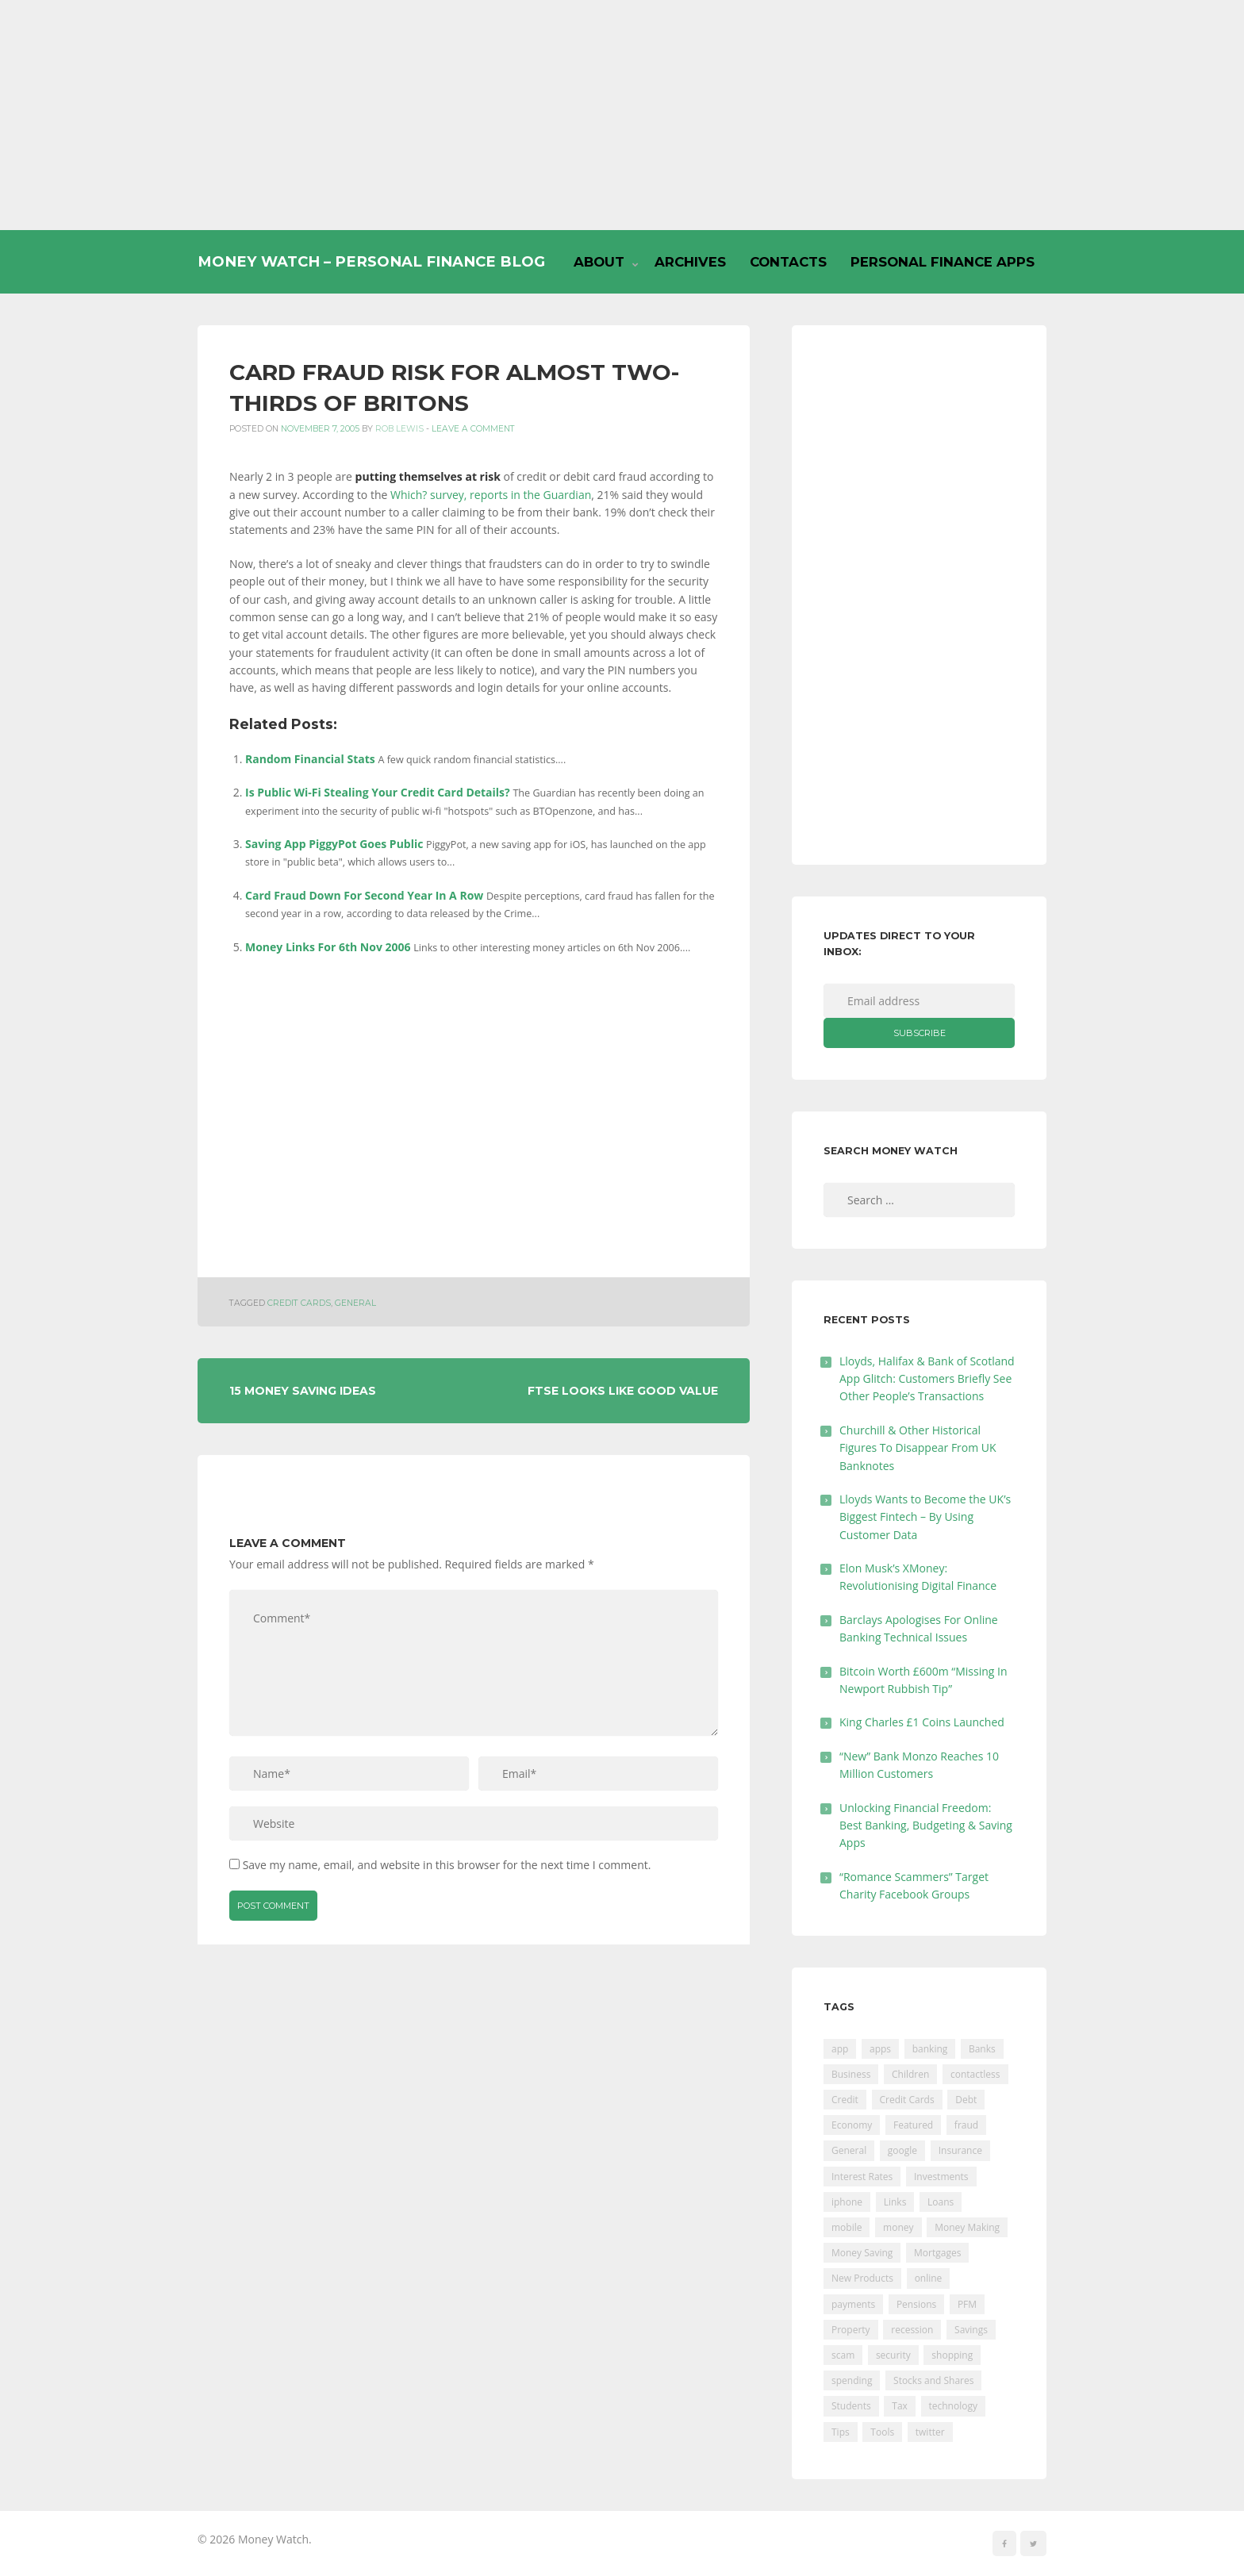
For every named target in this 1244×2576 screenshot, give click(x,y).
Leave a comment (473, 429)
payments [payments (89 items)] (853, 2304)
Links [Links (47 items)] (895, 2202)
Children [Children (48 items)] (910, 2074)
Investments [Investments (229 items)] (941, 2176)
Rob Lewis (399, 429)
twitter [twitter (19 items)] (930, 2432)
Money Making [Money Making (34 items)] (967, 2227)
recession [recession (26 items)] (912, 2329)
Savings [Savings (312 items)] (971, 2329)
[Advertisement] (622, 115)
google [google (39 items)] (902, 2150)
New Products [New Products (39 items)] (862, 2278)
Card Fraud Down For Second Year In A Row (364, 895)
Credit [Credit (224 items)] (844, 2099)
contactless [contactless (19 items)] (975, 2074)
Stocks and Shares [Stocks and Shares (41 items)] (933, 2380)
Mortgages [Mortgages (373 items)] (937, 2252)
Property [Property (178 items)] (850, 2329)
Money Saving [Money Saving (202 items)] (862, 2252)
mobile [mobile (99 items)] (846, 2227)
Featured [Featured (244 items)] (913, 2125)
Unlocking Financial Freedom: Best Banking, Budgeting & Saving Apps (925, 1825)
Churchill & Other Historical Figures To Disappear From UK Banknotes (917, 1447)
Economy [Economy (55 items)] (851, 2125)
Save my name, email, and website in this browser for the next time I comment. (447, 1864)
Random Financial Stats (310, 758)
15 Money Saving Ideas (302, 1391)
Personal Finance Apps (942, 262)
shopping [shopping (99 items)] (952, 2355)
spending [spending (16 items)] (851, 2380)
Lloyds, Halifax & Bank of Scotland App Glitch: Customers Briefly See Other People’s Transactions (927, 1378)
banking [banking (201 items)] (930, 2049)
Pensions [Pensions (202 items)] (916, 2304)
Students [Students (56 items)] (851, 2406)
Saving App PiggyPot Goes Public (334, 843)
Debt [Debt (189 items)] (966, 2099)
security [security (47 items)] (893, 2355)
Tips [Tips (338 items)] (840, 2432)
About (599, 262)
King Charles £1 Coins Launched (921, 1721)
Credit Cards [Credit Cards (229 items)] (907, 2099)
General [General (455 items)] (848, 2150)
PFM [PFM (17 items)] (967, 2304)
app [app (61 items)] (839, 2049)
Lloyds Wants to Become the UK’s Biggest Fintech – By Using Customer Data (925, 1516)
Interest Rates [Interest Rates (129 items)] (862, 2176)
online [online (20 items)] (929, 2278)
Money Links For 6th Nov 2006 (328, 946)
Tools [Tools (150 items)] (882, 2432)
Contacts (788, 262)
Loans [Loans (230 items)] (940, 2202)
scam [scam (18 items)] (842, 2355)
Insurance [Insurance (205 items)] (960, 2150)
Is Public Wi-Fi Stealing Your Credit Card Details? (377, 792)
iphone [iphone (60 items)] (846, 2202)
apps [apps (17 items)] (880, 2049)
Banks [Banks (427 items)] (982, 2049)
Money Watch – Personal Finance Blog (371, 261)
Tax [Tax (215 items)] (900, 2406)
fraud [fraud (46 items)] (966, 2125)
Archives (690, 262)
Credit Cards (299, 1303)
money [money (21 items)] (898, 2227)
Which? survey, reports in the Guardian (490, 494)
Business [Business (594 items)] (850, 2074)
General (355, 1303)
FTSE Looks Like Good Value (623, 1391)
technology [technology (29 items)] (953, 2406)
